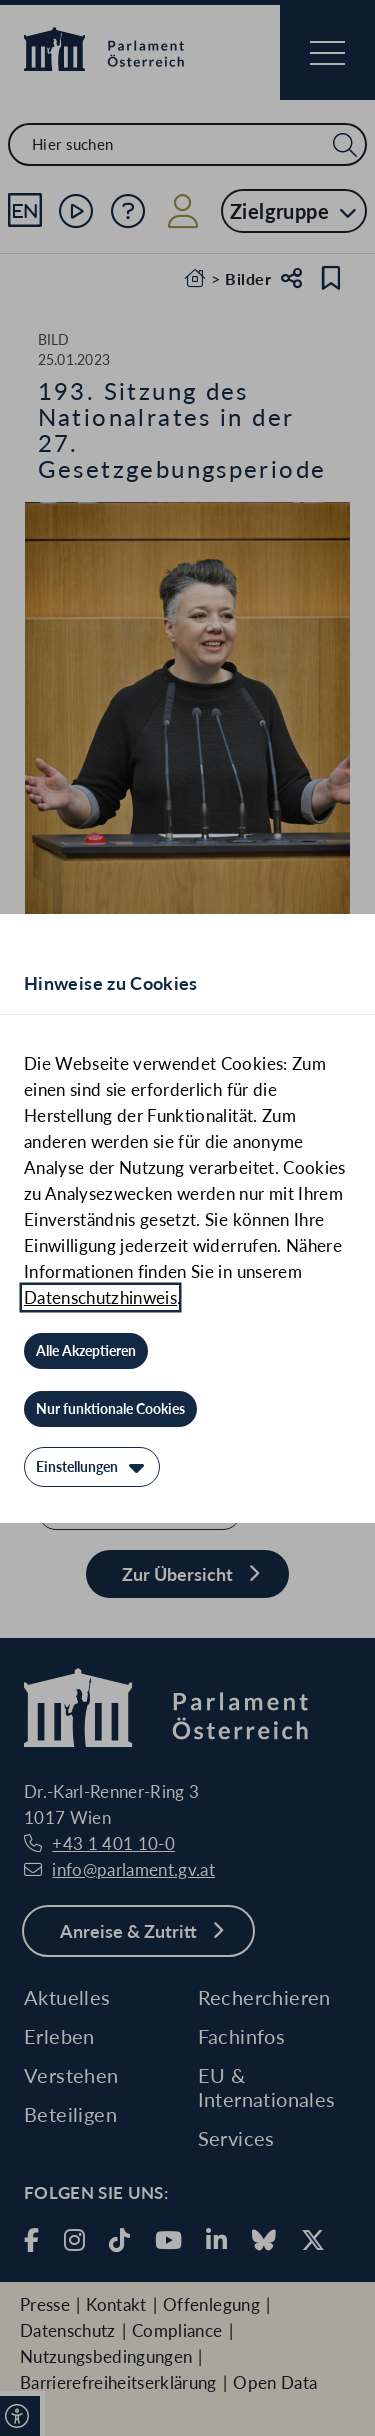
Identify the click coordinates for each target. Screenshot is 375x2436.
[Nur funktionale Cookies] (110, 1409)
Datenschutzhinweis (100, 1297)
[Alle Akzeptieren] (86, 1351)
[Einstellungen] (92, 1467)
